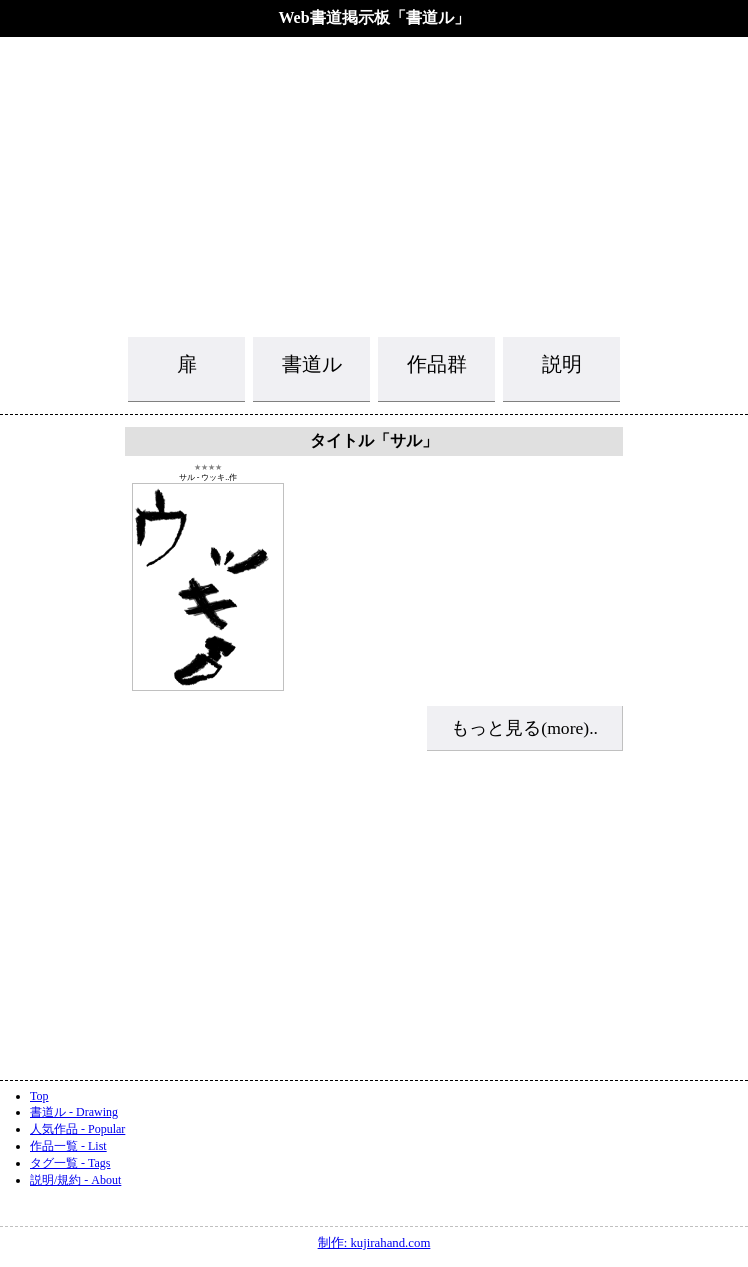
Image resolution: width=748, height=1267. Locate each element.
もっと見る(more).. (524, 728)
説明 (562, 364)
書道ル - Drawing (74, 1112)
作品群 (437, 364)
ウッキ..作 (219, 477)
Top (39, 1096)
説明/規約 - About (75, 1180)
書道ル (312, 364)
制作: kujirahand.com (374, 1243)
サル (187, 477)
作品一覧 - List (68, 1146)
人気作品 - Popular (77, 1129)
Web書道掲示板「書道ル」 (373, 17)
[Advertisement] (374, 185)
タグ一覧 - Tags (70, 1163)
